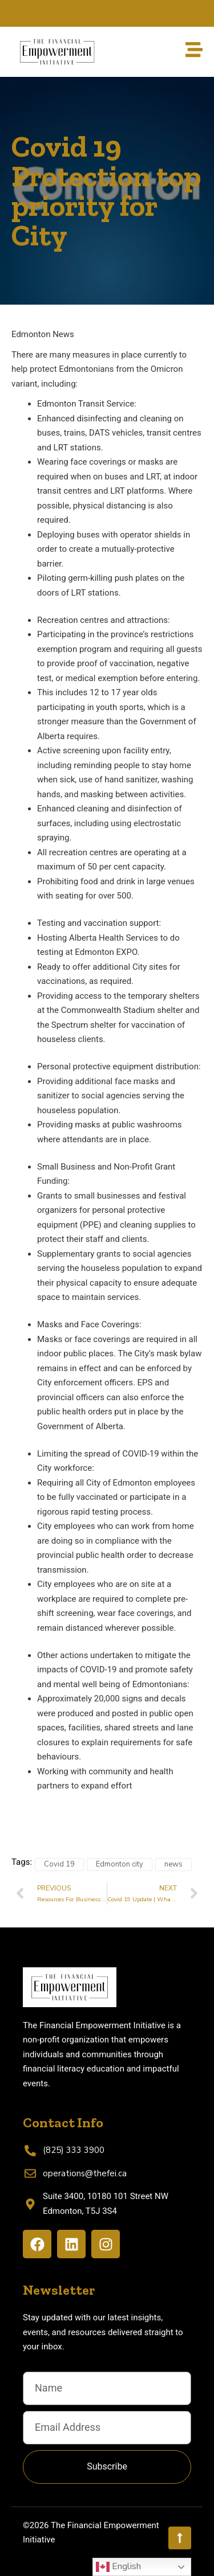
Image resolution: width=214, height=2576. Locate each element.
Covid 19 (59, 1864)
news (173, 1864)
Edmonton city (119, 1864)
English (118, 2567)
